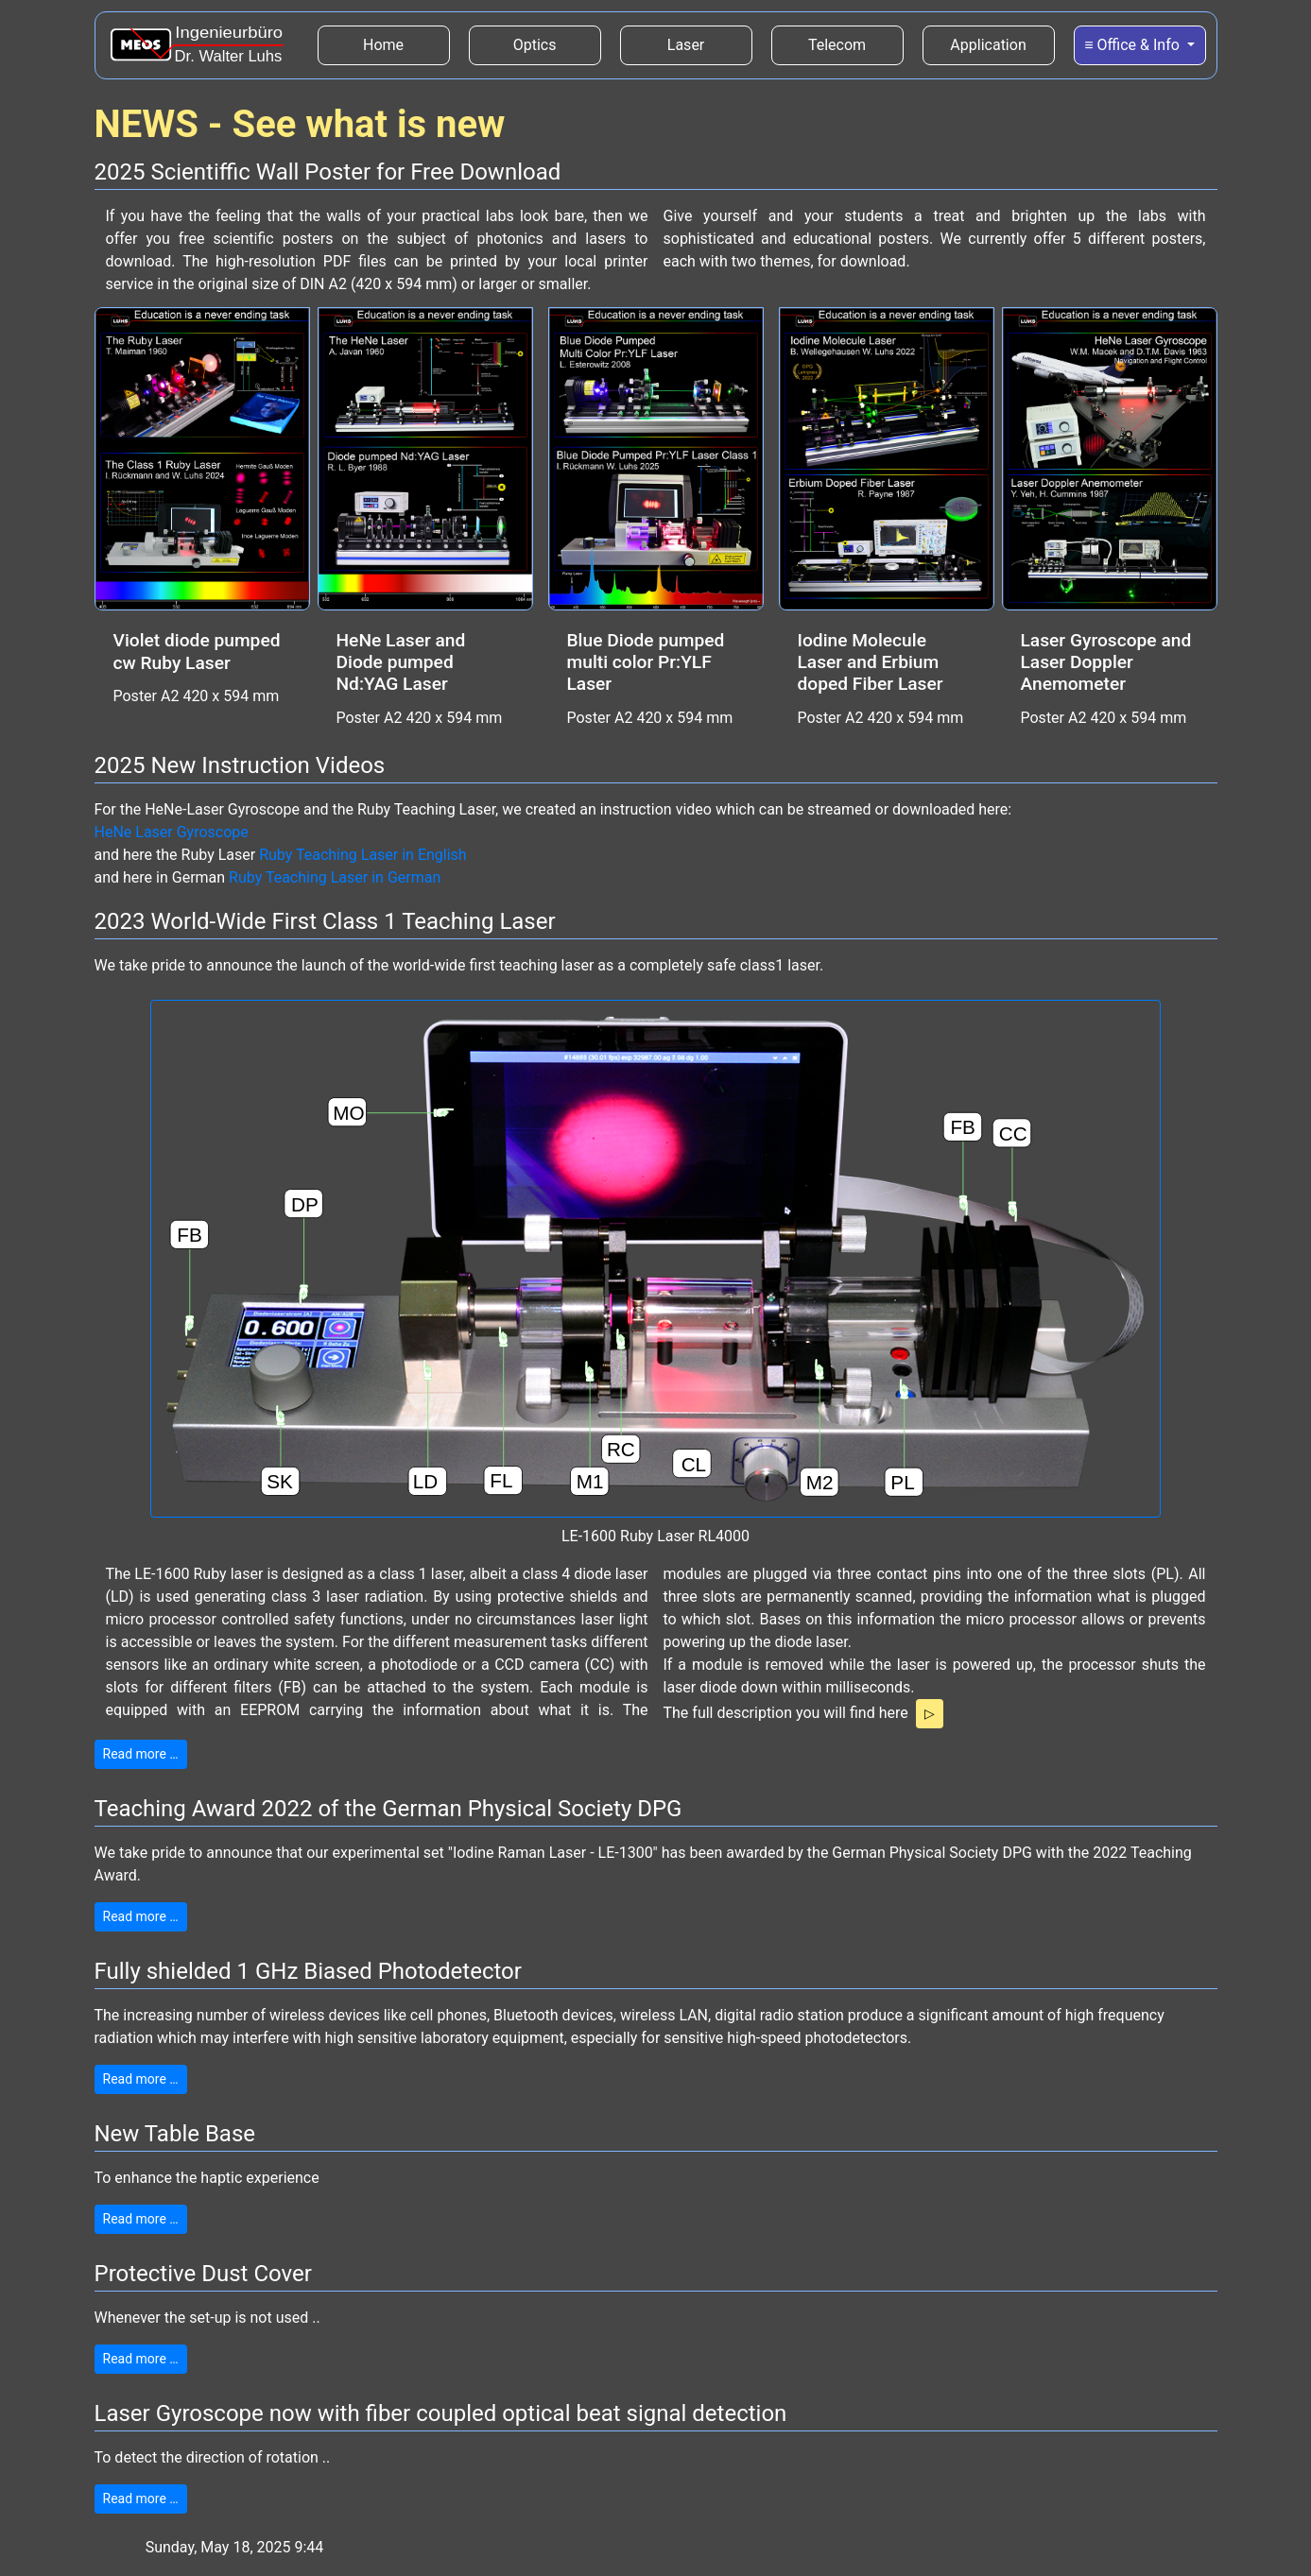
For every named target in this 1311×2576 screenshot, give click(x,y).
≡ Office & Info (1133, 45)
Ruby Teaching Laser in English (363, 855)
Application (988, 45)
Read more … (141, 1753)
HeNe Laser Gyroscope (172, 832)
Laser (685, 45)
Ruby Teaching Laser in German (334, 877)
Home (406, 43)
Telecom (837, 45)
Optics (535, 45)
